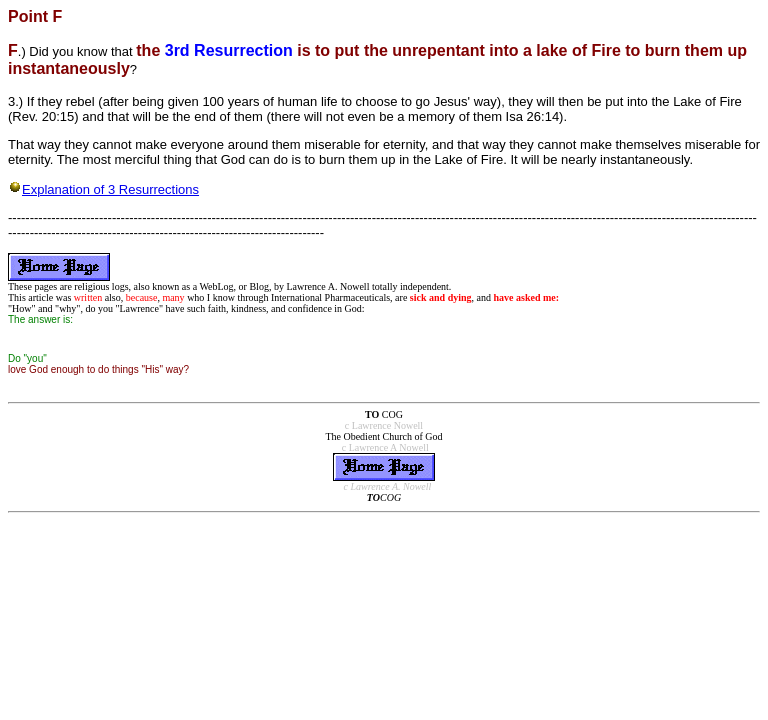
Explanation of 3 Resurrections (110, 189)
